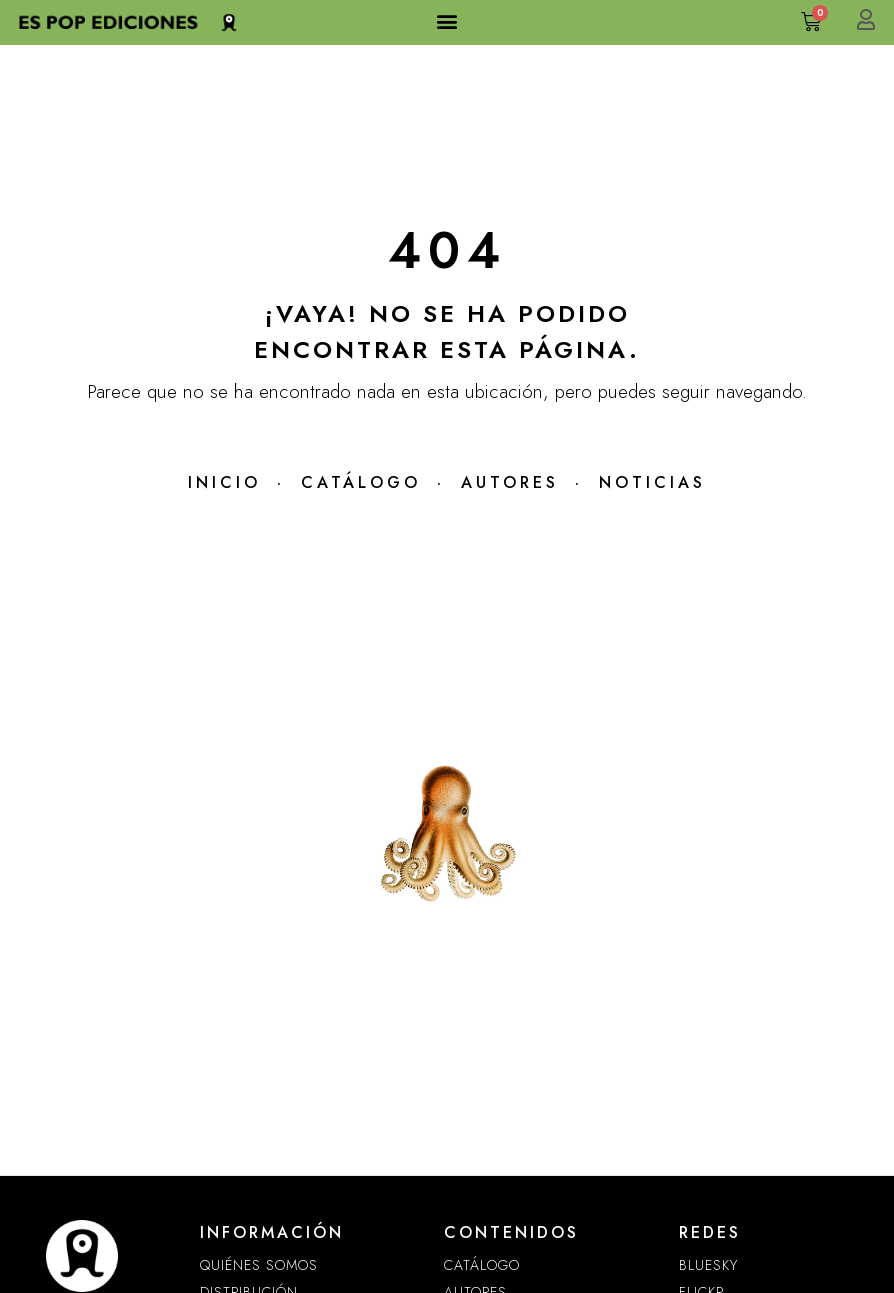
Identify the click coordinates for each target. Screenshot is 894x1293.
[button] (447, 20)
